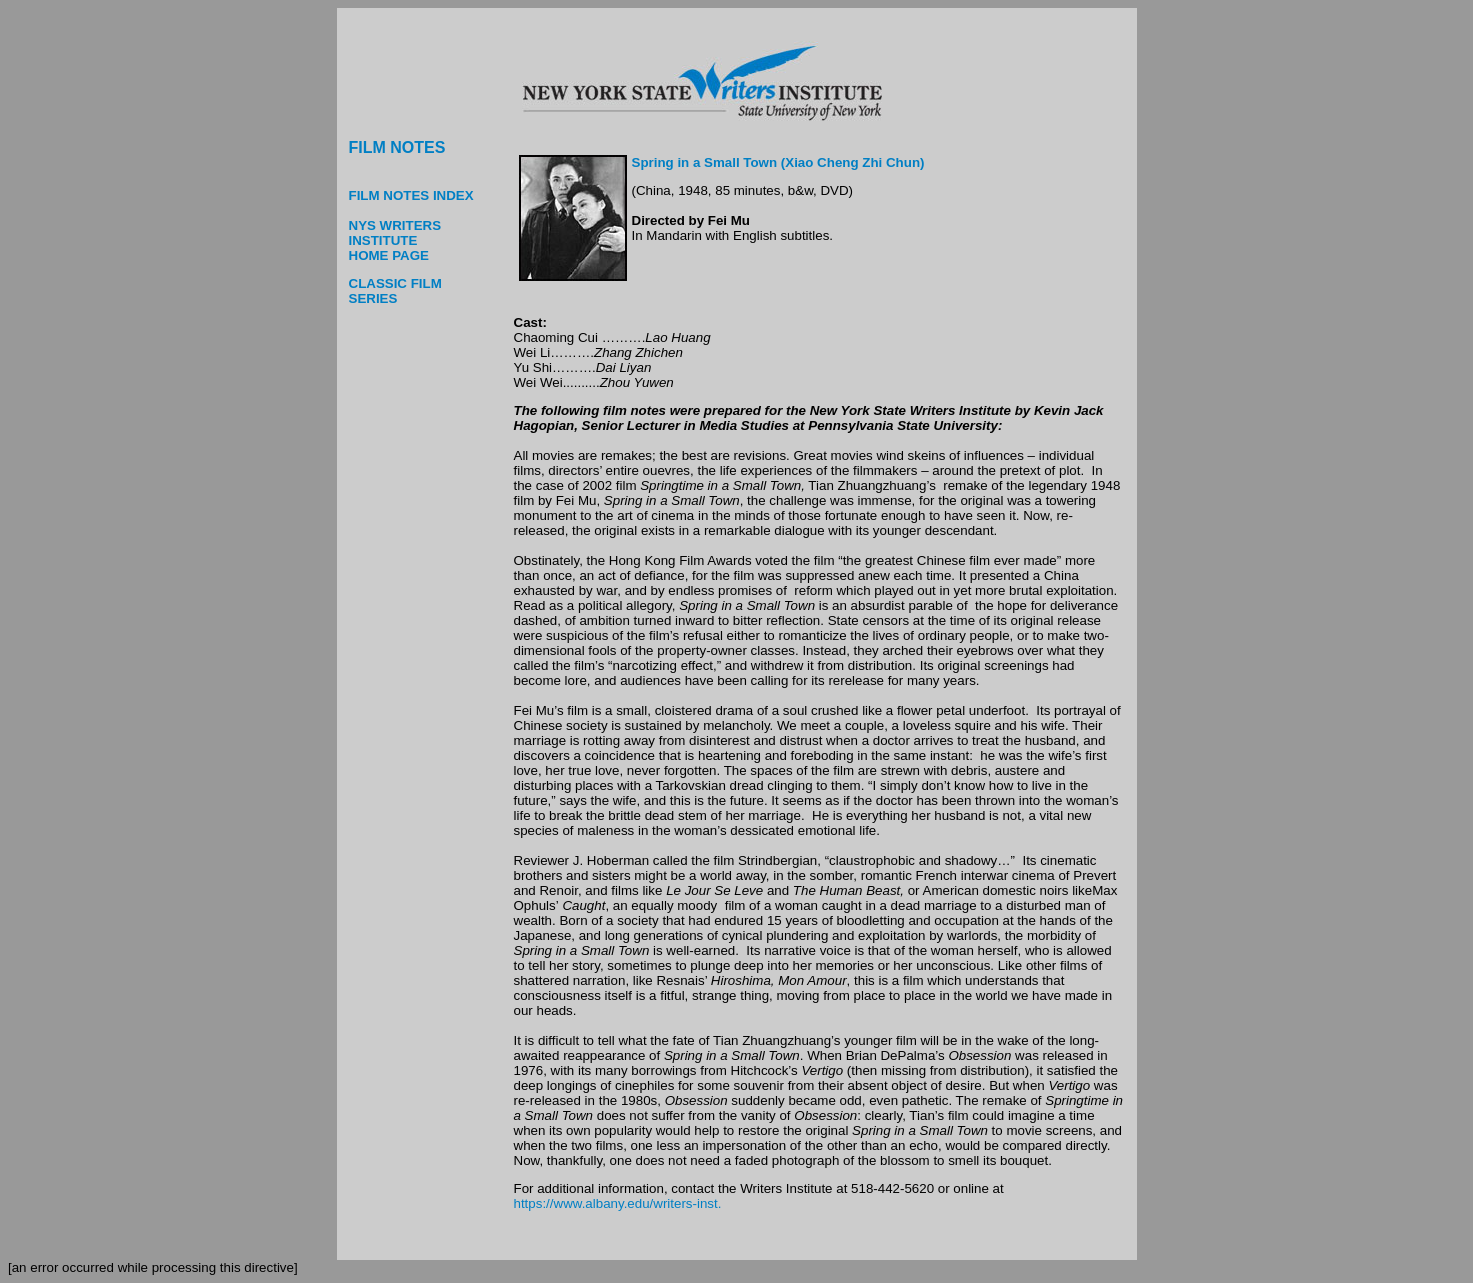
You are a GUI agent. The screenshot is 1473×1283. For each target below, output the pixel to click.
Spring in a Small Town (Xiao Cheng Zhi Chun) (778, 162)
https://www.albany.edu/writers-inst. (618, 1203)
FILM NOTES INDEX (411, 195)
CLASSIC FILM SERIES (395, 291)
